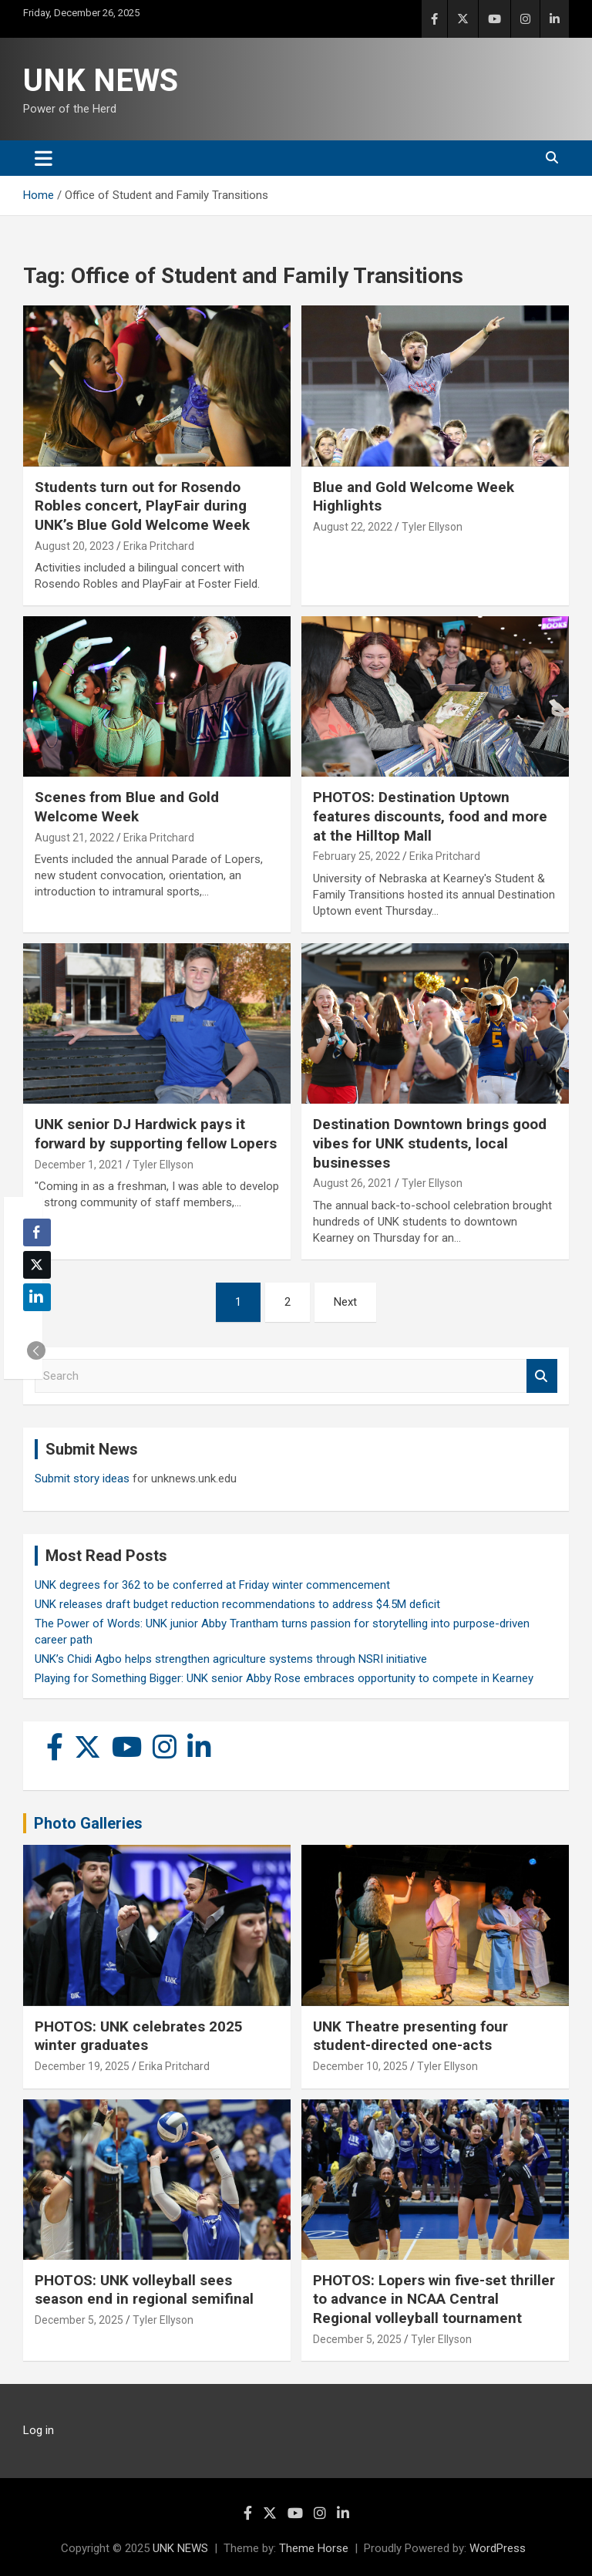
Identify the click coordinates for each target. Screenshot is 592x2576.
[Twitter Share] (37, 1265)
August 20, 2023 (74, 546)
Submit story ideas (82, 1478)
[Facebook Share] (37, 1232)
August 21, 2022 (74, 837)
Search (541, 1376)
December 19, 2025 (82, 2066)
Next (345, 1302)
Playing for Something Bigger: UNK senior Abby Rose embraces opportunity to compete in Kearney (284, 1678)
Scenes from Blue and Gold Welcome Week (127, 806)
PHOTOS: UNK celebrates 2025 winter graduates (139, 2036)
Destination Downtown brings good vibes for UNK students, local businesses (430, 1143)
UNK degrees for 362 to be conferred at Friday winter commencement (212, 1585)
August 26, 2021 (352, 1183)
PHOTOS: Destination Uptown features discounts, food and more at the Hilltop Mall (430, 816)
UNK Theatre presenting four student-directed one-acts (410, 2036)
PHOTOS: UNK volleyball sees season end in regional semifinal (144, 2289)
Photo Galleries (88, 1823)
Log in (38, 2430)
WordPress (497, 2548)
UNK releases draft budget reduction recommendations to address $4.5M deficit (237, 1604)
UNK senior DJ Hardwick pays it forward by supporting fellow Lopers (156, 1133)
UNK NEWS (100, 80)
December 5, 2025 (79, 2320)
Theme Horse (313, 2548)
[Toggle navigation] (43, 158)
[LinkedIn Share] (37, 1297)
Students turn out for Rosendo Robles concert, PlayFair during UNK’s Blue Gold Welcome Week (142, 506)
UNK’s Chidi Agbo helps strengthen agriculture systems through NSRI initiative (231, 1659)
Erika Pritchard (158, 546)
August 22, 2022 (352, 527)
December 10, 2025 (360, 2066)
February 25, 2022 (356, 856)
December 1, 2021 (79, 1164)
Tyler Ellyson (432, 527)
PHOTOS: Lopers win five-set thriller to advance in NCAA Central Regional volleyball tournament (434, 2299)
